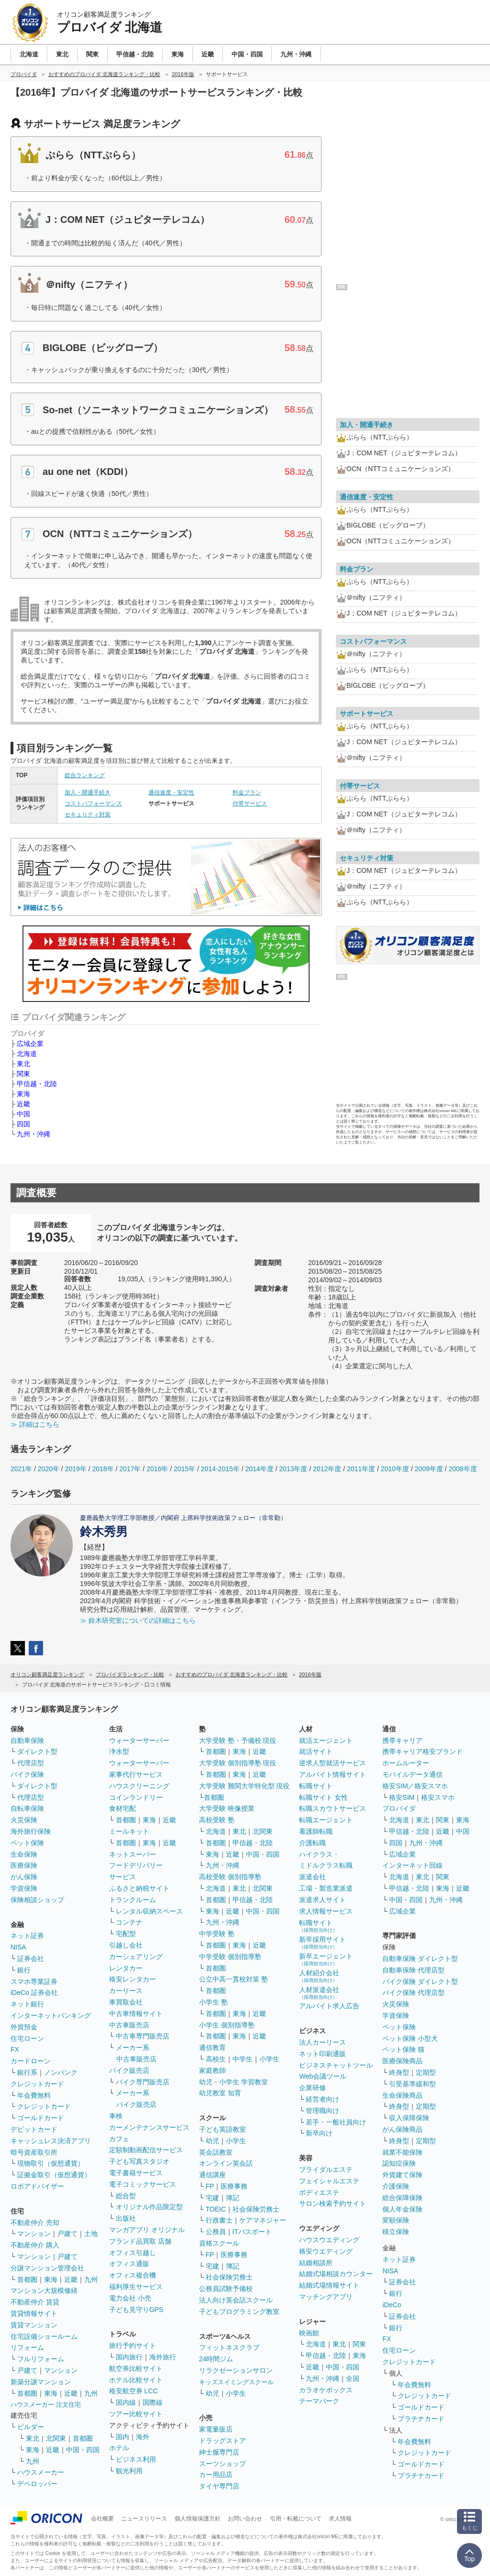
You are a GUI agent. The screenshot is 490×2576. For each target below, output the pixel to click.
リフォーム (27, 2347)
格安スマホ (438, 1797)
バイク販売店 (129, 2070)
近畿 (23, 1104)
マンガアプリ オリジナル (147, 2230)
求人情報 (340, 2518)
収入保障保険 (409, 2118)
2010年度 (395, 1469)
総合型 (126, 2196)
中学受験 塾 (216, 1934)
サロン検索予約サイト (332, 2203)
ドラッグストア (222, 2440)
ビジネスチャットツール (336, 2065)
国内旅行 (129, 2357)
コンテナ (129, 1922)
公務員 (216, 2231)
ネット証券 (27, 1935)
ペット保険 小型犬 (410, 2038)
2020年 (48, 1469)
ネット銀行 (27, 2004)
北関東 (56, 2438)
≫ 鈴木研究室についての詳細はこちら (138, 1620)
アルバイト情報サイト (332, 1774)
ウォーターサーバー (139, 1740)
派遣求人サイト (322, 1900)
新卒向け (319, 2133)
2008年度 (462, 1469)
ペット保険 (27, 1843)
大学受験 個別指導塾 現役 (238, 1763)
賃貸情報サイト (34, 2313)
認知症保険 (399, 2163)
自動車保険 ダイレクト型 (420, 1958)
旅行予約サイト (132, 2345)
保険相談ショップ (37, 1900)
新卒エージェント (326, 1959)
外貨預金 (24, 2027)
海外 (142, 2437)
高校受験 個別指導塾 (230, 1877)
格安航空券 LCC (133, 2391)
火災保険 (24, 1820)
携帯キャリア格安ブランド (422, 1751)
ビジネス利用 (136, 2459)
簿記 (232, 2198)
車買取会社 (126, 2002)
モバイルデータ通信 (412, 1774)
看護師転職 (316, 1831)
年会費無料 (34, 2095)
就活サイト (316, 1751)
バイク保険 (27, 1774)
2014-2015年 (220, 1469)
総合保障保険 (402, 2198)
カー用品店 (216, 2474)
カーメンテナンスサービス (149, 2127)
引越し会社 (126, 1945)
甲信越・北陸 (37, 1084)
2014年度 (259, 1469)
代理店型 (30, 1763)
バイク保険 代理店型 (413, 1992)
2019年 (76, 1469)
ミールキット (129, 1831)
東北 (23, 1064)
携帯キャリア (402, 1740)
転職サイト (316, 1786)
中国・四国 (83, 2450)
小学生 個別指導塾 (227, 2025)
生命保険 (24, 1854)
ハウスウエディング (329, 2240)
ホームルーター (405, 1763)
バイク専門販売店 (142, 2082)
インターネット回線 (412, 1865)
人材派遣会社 (319, 1993)
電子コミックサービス (142, 2184)
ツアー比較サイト (136, 2414)
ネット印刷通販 (322, 2054)
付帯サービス (250, 803)
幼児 (212, 2141)
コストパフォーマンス (93, 803)
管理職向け (322, 2110)
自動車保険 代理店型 (413, 1970)
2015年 (184, 1469)
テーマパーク (319, 2401)
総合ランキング (85, 775)
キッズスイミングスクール (236, 2382)
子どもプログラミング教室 (239, 2311)
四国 (23, 1124)
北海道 (27, 1053)
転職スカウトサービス (332, 1808)
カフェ (119, 2139)
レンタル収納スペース (149, 1911)
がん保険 (24, 1877)
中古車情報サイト (136, 2013)
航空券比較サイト (136, 2368)
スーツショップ (222, 2463)
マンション (34, 2233)
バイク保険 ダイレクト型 (420, 1981)
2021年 (21, 1469)
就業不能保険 (402, 2152)
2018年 (102, 1469)
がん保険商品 (402, 2129)
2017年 (130, 1469)
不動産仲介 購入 (35, 2245)
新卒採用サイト (322, 1942)
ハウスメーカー (40, 2472)
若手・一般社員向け (336, 2122)
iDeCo (391, 2305)
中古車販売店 (129, 2025)
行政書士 (219, 2220)
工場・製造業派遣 (326, 1888)
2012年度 (327, 1469)
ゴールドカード (40, 2118)
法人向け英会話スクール (236, 2300)
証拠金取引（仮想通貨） (54, 2175)
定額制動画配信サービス (146, 2150)
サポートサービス (366, 713)
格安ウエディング (326, 2251)
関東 (23, 1074)
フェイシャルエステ (329, 2181)
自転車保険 (27, 1808)
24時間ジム (216, 2359)
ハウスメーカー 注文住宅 (46, 2404)
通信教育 (212, 2047)
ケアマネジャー (262, 2220)
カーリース (126, 1990)
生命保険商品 (402, 2095)
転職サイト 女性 (323, 1797)
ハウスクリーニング (139, 1786)
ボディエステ (319, 2192)
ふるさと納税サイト (139, 1888)
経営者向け (322, 2099)
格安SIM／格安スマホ (415, 1786)
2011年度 (361, 1469)
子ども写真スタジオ (139, 2161)
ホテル (119, 2448)
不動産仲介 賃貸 (35, 2302)
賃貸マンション (34, 2325)
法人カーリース (322, 2042)
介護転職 (312, 1843)
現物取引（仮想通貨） (50, 2163)
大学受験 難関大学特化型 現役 (244, 1786)
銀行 (24, 1970)
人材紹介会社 (319, 1976)
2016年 (157, 1469)
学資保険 (24, 1888)
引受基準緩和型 (412, 2084)
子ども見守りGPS (136, 2309)
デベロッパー (37, 2484)
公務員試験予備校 (226, 2288)
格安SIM (401, 1797)
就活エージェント (326, 1740)
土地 (91, 2233)
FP (210, 2186)
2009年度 (429, 1469)
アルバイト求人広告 (329, 2006)
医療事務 (234, 2186)
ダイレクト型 (37, 1751)
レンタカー (126, 1968)
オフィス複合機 (132, 2275)
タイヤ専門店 (219, 2486)
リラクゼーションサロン (236, 2370)
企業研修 (312, 2088)
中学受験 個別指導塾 (230, 1956)
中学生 (243, 2059)
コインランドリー (136, 1797)
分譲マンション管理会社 (47, 2268)
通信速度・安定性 (171, 792)
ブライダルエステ (326, 2169)
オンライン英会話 (226, 2163)
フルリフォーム (40, 2359)
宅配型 (126, 1934)
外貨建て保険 (402, 2175)
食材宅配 (122, 1808)
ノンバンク (61, 2072)
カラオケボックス (326, 2390)
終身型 (399, 2072)
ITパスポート (252, 2231)
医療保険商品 (402, 2061)
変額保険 (395, 2220)
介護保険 (395, 2186)
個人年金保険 (402, 2209)
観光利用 (129, 2471)
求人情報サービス (326, 1911)
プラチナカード (421, 2418)
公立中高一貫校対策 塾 (233, 1979)
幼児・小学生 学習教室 (233, 2082)
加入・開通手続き (88, 792)
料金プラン (247, 792)
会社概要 (102, 2518)
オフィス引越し (132, 2253)
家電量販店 (216, 2429)
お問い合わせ (245, 2518)
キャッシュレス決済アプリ (51, 2141)
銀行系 (27, 2072)
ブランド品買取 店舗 (140, 2241)
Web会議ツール (322, 2076)
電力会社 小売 (130, 2298)
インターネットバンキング (51, 2015)
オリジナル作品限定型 (149, 2207)
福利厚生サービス (136, 2286)
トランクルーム (132, 1900)
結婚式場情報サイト (329, 2285)
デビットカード (34, 2129)
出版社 (126, 2218)
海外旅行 (162, 2357)
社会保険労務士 (256, 2209)
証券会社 (30, 1958)
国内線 (126, 2402)
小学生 (269, 2059)
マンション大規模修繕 (44, 2290)
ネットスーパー (132, 1854)
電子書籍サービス (136, 2173)
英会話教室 (216, 2152)
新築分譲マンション (41, 2382)
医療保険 (24, 1865)
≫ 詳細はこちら (35, 1424)
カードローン (31, 2061)
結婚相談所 (316, 2263)
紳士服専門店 (219, 2452)
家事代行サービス (136, 1774)
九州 (91, 2279)
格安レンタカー (132, 1979)
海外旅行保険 (31, 1831)
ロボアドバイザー (37, 2186)
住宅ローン (27, 2038)
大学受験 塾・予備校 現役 (238, 1740)
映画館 (309, 2333)
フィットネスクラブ (229, 2347)
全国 (352, 2378)
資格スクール (219, 2243)
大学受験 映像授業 (227, 1808)
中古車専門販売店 (142, 2036)
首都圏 (27, 2279)
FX (15, 2049)
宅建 (212, 2198)
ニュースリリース (144, 2518)
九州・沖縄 (33, 1134)
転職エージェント (326, 1820)
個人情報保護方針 (198, 2518)
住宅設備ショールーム (44, 2336)
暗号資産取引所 (34, 2152)
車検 (115, 2116)
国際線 (153, 2402)
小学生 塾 (213, 2002)
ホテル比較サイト (136, 2380)
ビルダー (30, 2427)
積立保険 (395, 2231)
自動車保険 (27, 1740)
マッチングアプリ (326, 2297)
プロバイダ (399, 1808)
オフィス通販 (129, 2264)
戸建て (67, 2233)
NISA (18, 1947)
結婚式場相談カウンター (336, 2274)
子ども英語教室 (222, 2129)
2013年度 (293, 1469)
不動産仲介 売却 (35, 2222)
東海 (23, 1094)
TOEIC (216, 2209)
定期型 (426, 2072)
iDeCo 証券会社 (34, 1992)
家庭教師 (212, 2070)
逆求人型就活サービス (332, 1763)
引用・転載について (296, 2518)
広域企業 (30, 1043)
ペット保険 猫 (403, 2049)
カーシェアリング (136, 1956)
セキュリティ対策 (88, 814)
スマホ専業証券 (34, 1981)
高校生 (216, 2059)
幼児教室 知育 (220, 2093)
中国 (23, 1114)
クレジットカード (37, 2084)
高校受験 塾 (216, 1820)
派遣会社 (312, 1877)
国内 (122, 2437)
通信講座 (212, 2175)
